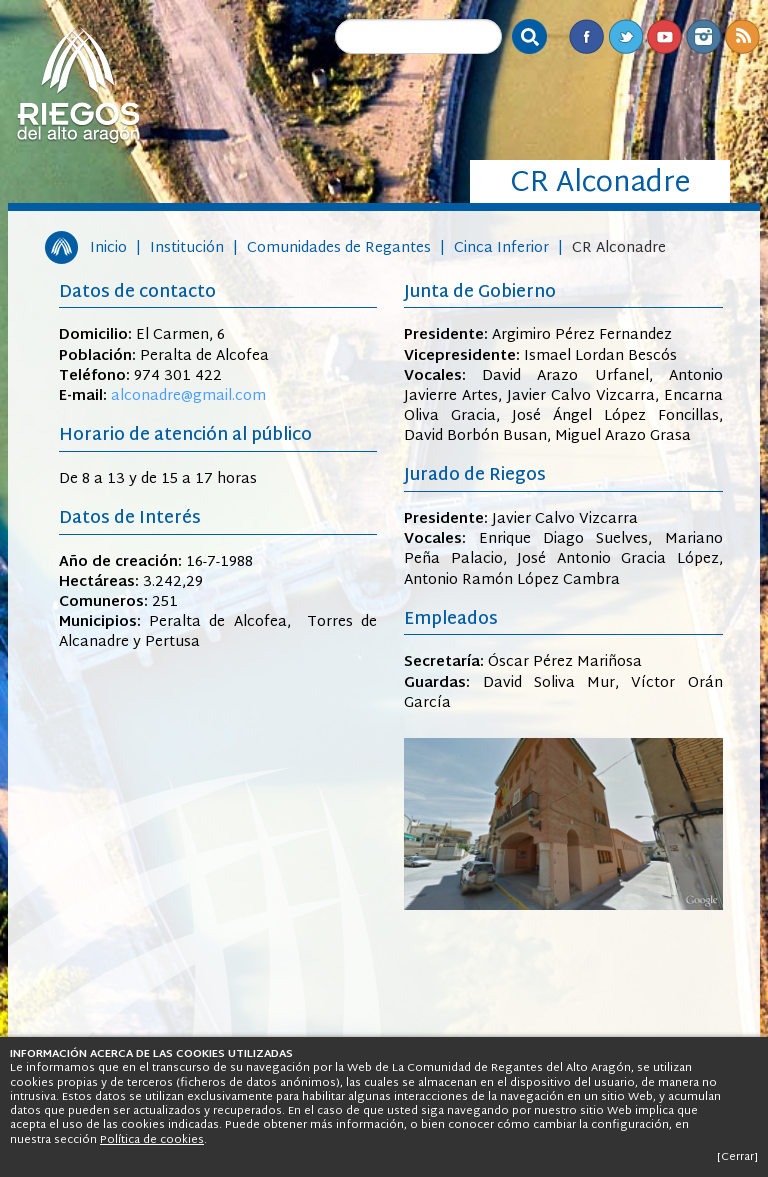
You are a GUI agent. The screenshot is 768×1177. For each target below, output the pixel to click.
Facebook (586, 36)
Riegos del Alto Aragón (78, 85)
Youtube (664, 36)
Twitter (625, 36)
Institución (187, 248)
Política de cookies (152, 1140)
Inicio (108, 248)
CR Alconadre (619, 248)
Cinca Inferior (501, 248)
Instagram (703, 36)
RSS (742, 36)
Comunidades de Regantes (339, 248)
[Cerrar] (737, 1157)
